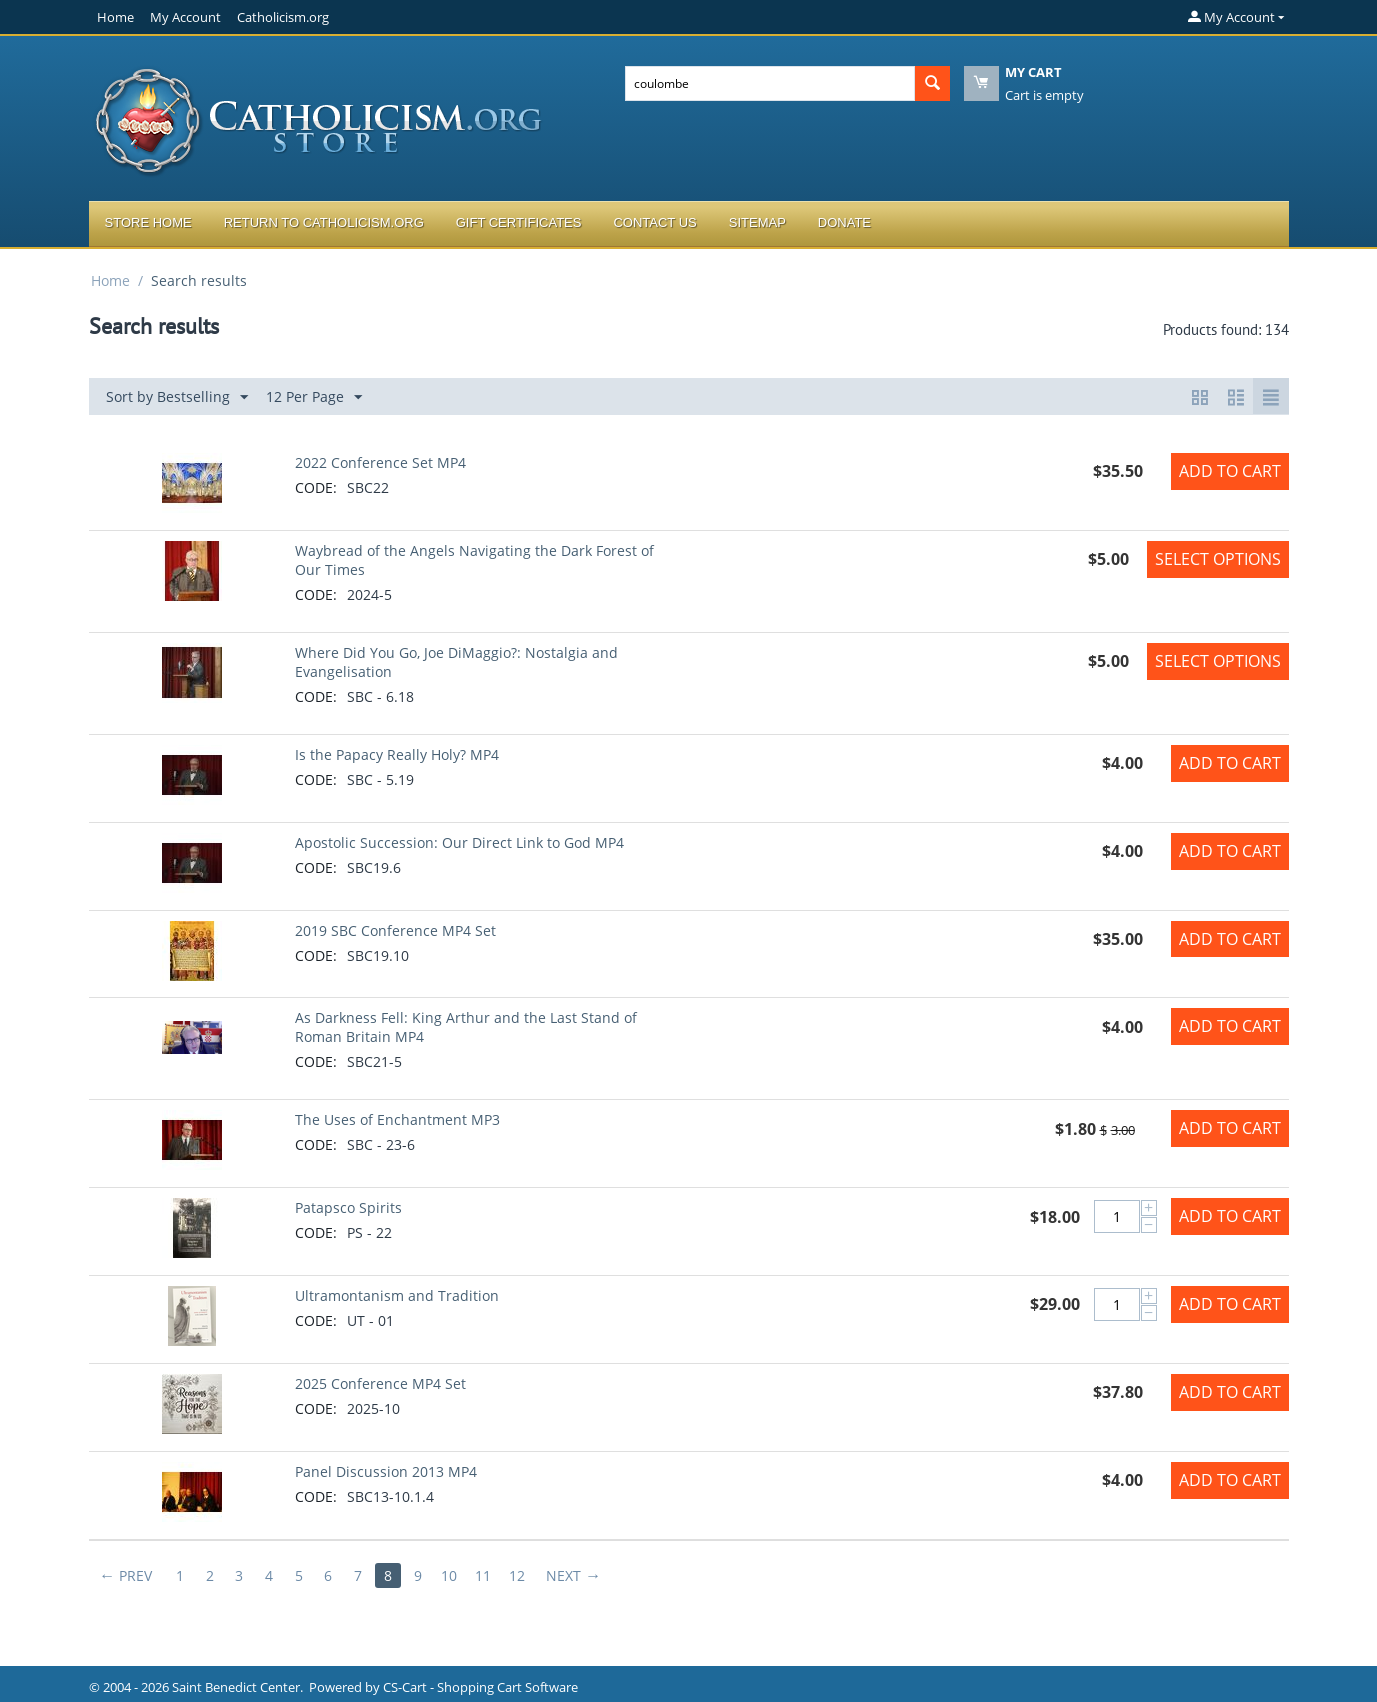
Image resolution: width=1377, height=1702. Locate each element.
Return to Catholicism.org (324, 222)
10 (453, 1575)
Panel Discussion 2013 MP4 (386, 1471)
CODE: (316, 487)
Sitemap (757, 222)
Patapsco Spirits (348, 1207)
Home (115, 17)
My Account (185, 17)
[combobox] (770, 83)
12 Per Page (314, 397)
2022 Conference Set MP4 (380, 462)
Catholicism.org (283, 17)
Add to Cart (1230, 471)
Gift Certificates (519, 222)
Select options (1218, 559)
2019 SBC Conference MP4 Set (395, 930)
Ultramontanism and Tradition (397, 1295)
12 (521, 1575)
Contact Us (654, 222)
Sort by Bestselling (177, 397)
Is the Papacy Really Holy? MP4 (397, 754)
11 (487, 1575)
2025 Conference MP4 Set (380, 1383)
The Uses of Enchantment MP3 (397, 1119)
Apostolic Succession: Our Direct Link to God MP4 (459, 842)
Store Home (148, 222)
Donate (844, 222)
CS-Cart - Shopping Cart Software (480, 1687)
